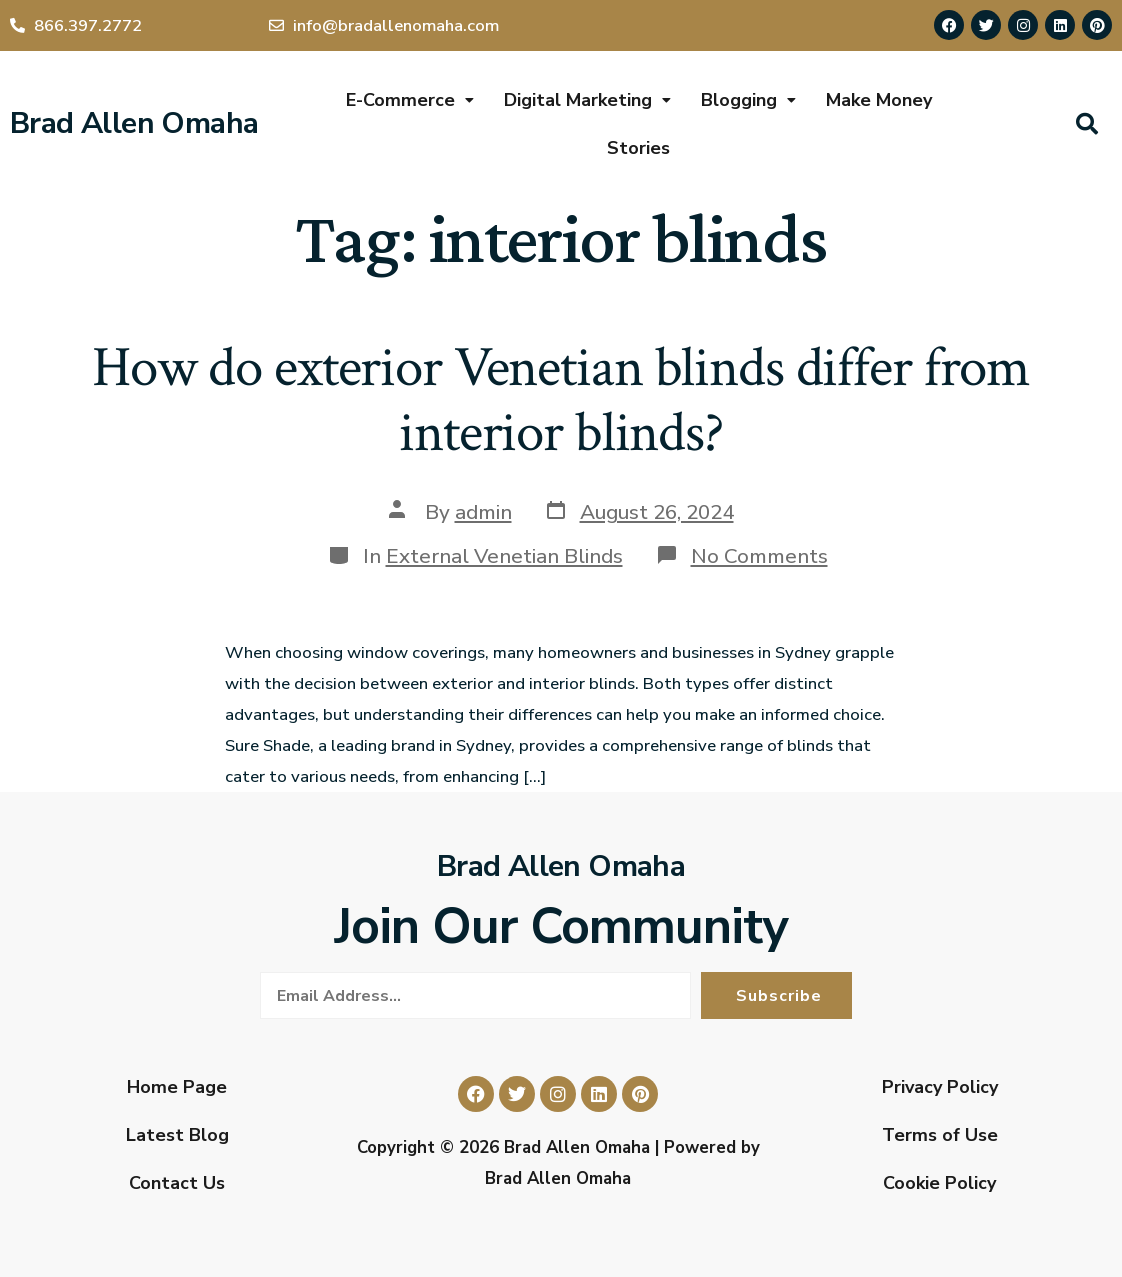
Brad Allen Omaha (134, 123)
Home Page (177, 1087)
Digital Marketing (587, 100)
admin (483, 512)
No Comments (759, 556)
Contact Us (177, 1183)
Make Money (879, 100)
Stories (638, 148)
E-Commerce (410, 100)
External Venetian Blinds (504, 556)
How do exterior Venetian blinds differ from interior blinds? (561, 400)
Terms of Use (940, 1135)
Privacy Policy (940, 1087)
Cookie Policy (939, 1183)
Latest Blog (177, 1135)
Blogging (748, 100)
